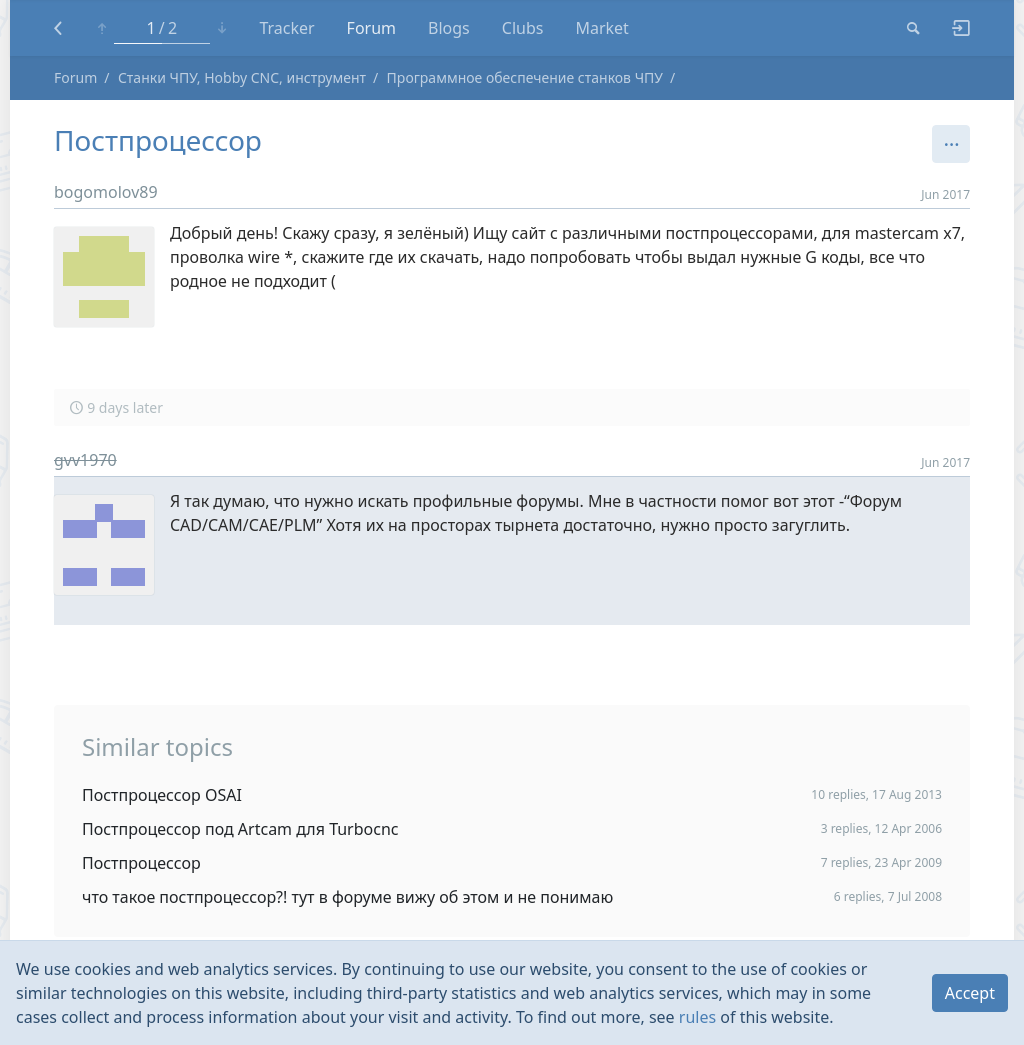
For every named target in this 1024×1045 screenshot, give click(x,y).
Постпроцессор (141, 863)
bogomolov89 (106, 192)
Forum (371, 28)
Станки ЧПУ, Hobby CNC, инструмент (242, 77)
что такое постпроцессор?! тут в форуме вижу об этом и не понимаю (347, 897)
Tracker (286, 28)
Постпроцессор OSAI (162, 795)
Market (601, 28)
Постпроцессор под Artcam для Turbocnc (240, 829)
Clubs (523, 28)
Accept (970, 993)
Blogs (449, 28)
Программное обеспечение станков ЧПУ (525, 77)
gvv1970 (85, 460)
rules (697, 1017)
